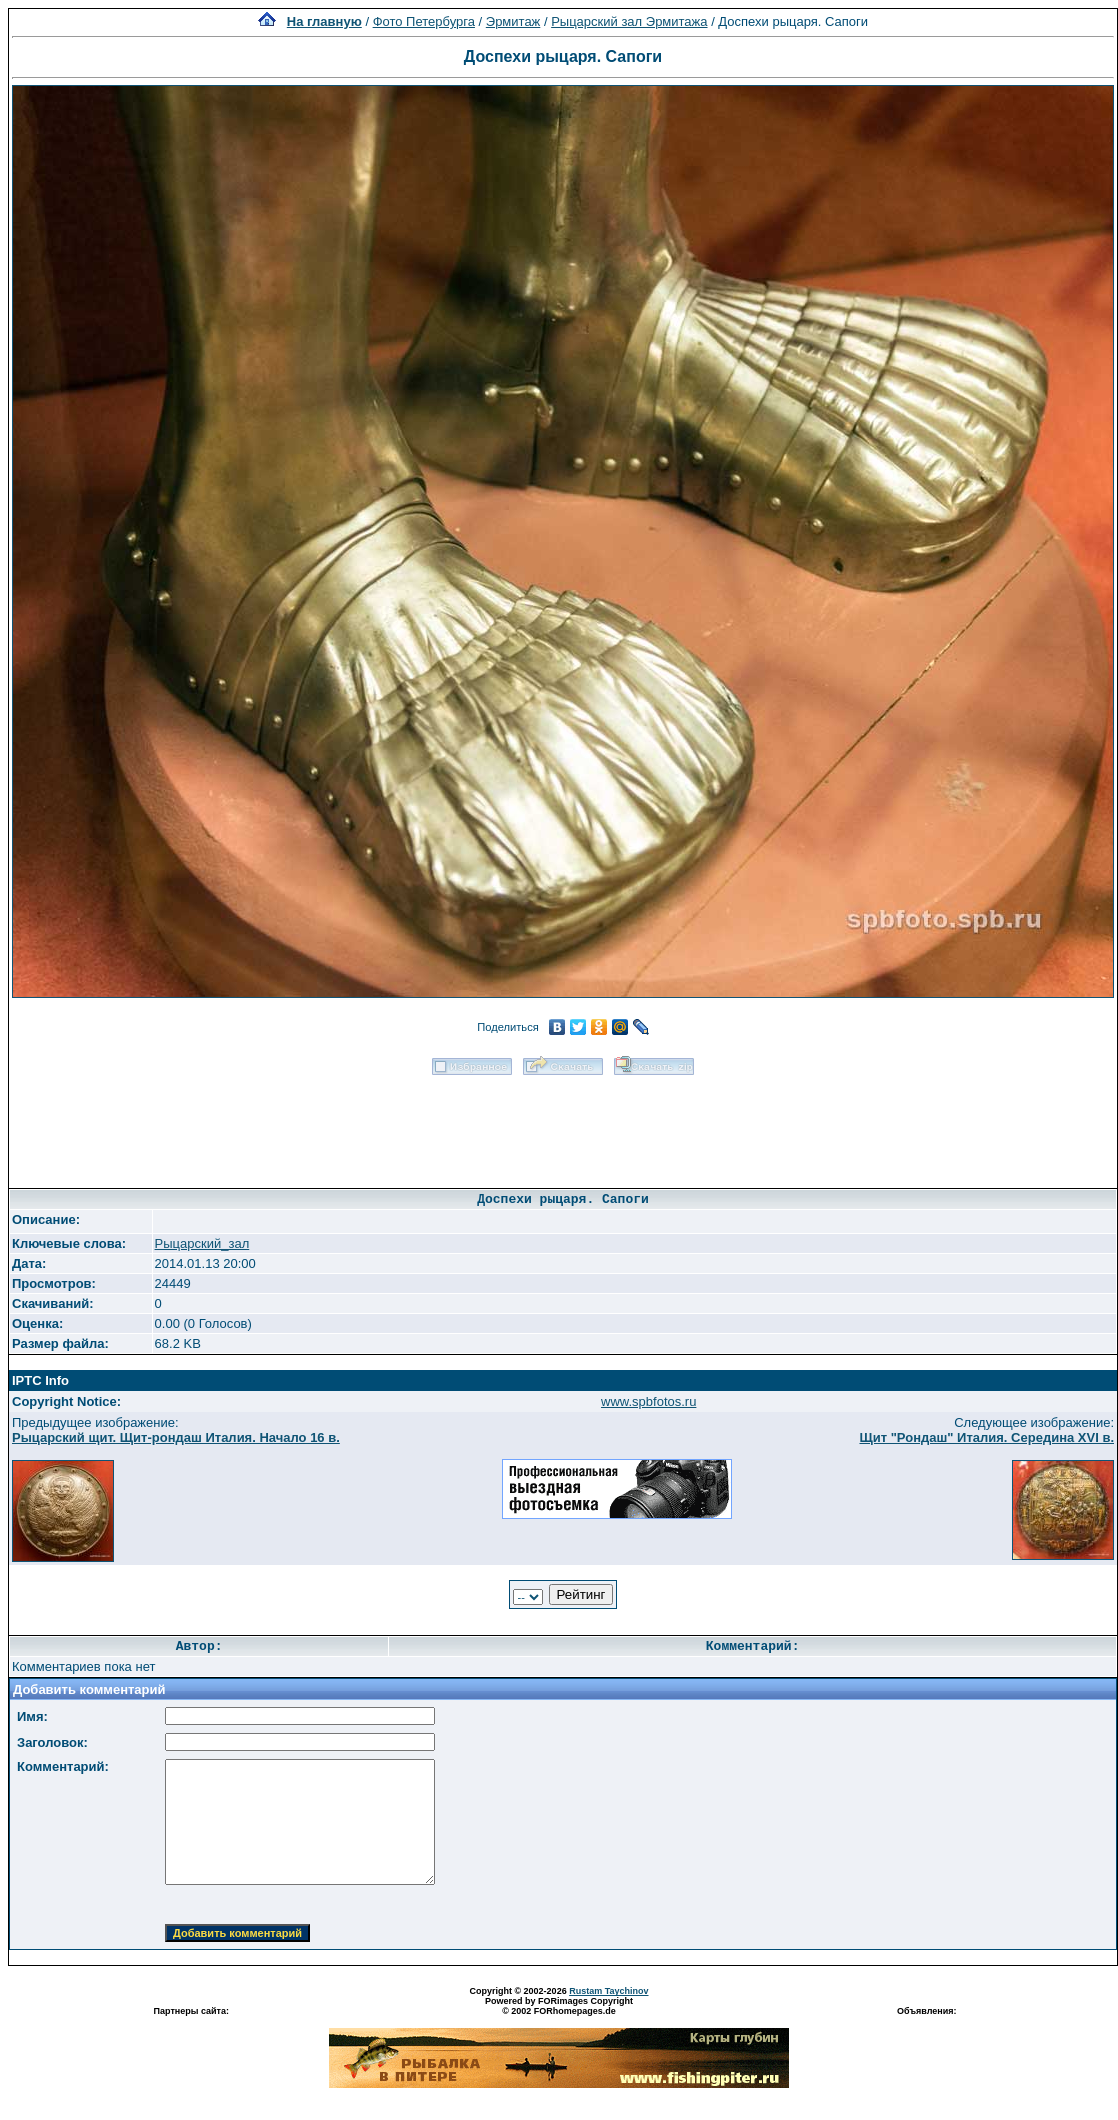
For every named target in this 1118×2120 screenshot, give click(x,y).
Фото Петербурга (424, 21)
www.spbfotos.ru (648, 1401)
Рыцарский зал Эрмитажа (629, 21)
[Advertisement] (563, 1125)
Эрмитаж (513, 21)
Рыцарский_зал (202, 1243)
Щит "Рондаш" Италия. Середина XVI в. (986, 1437)
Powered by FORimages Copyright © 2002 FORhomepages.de (559, 2006)
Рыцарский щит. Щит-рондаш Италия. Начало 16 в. (176, 1437)
